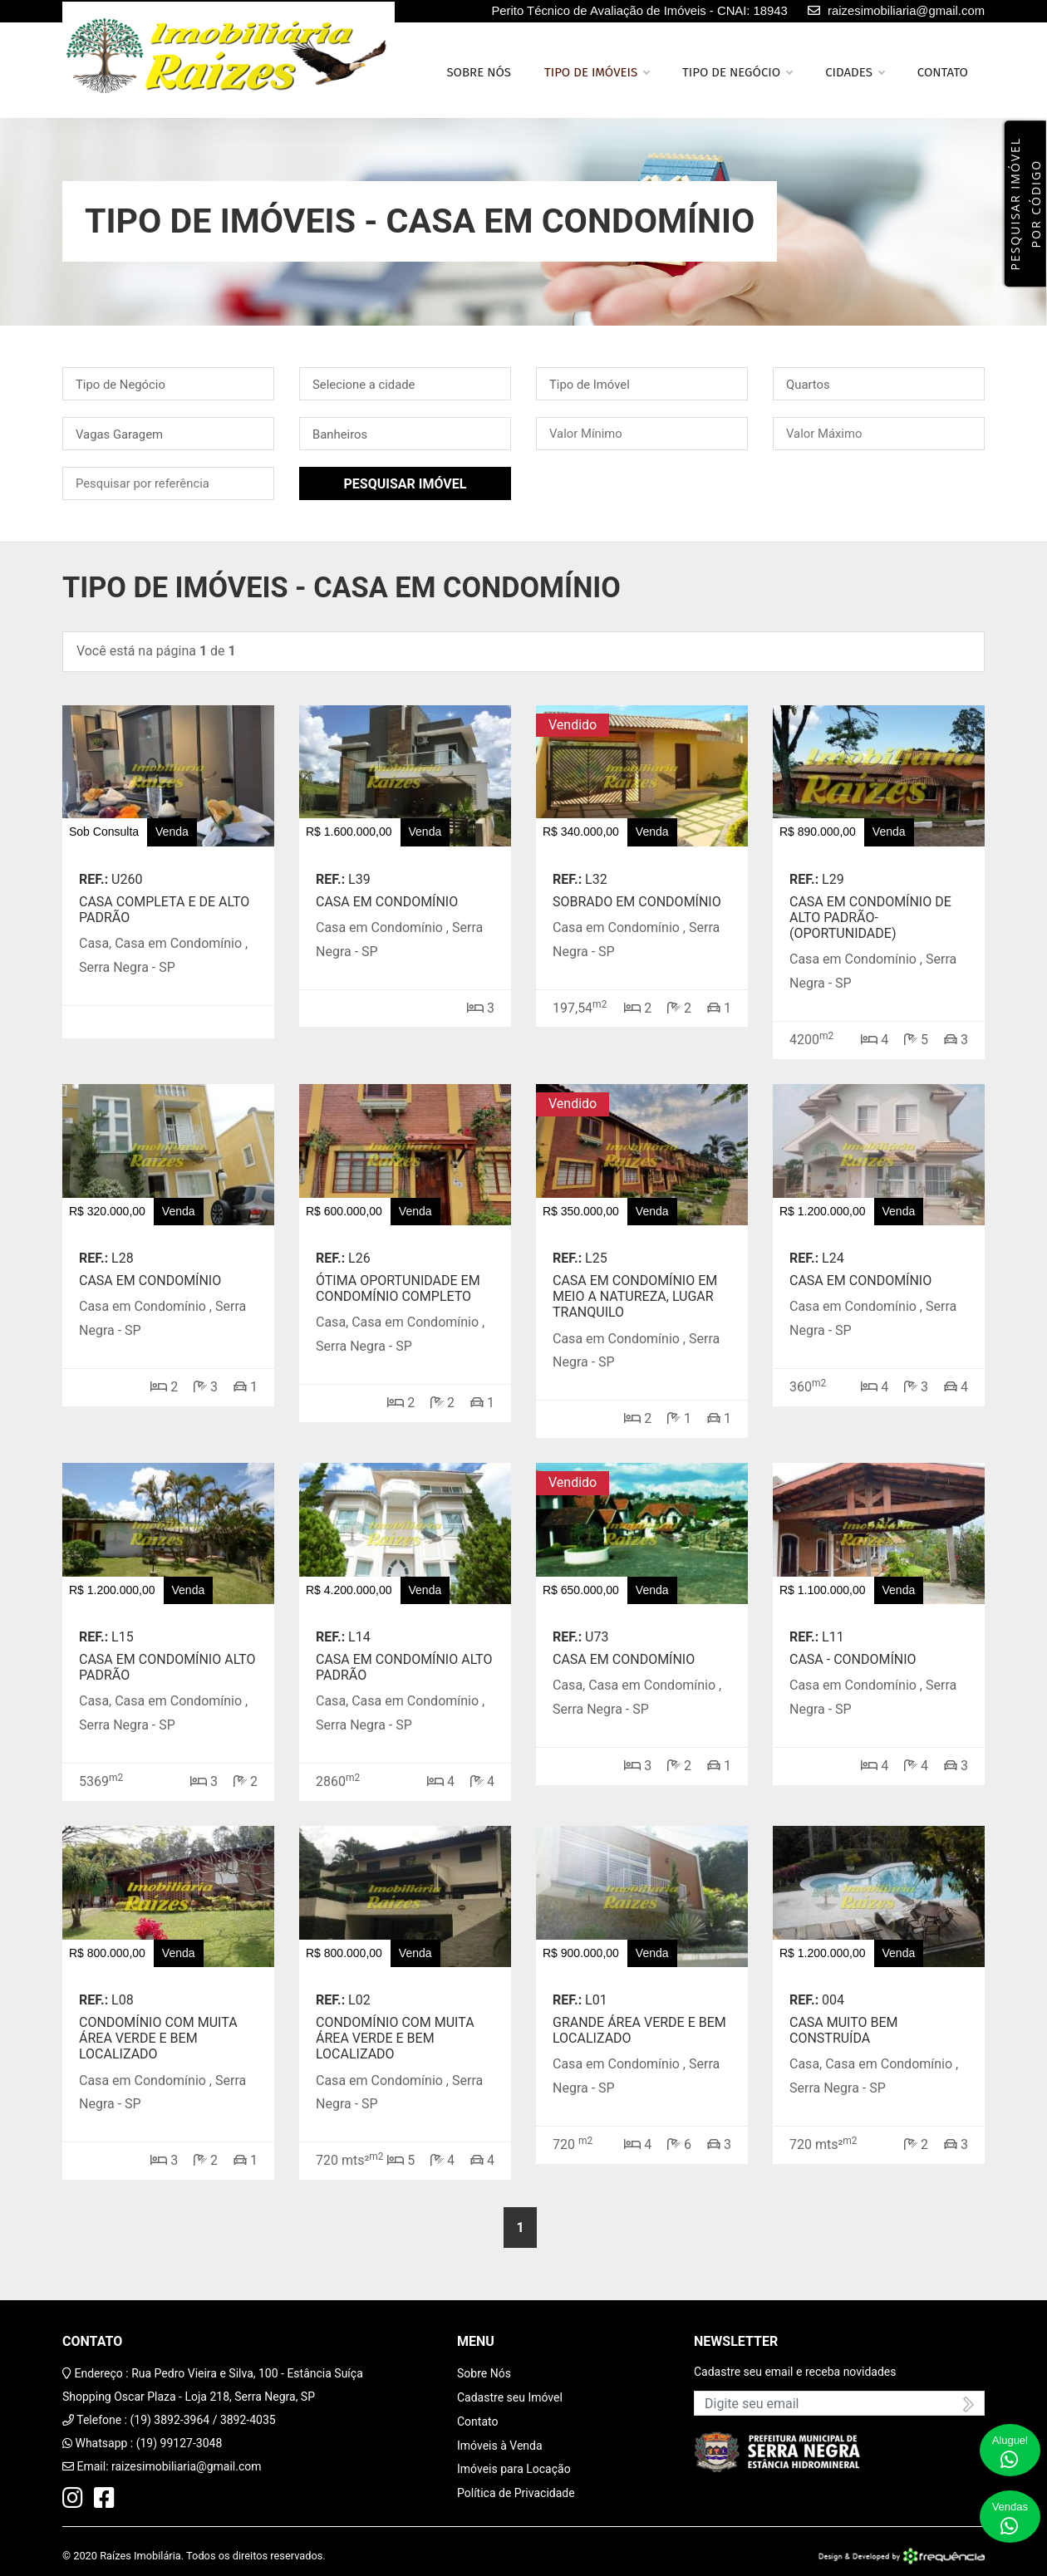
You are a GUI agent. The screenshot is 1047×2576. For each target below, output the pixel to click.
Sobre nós (478, 72)
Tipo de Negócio (737, 72)
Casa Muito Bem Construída (843, 2030)
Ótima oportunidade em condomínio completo (398, 1288)
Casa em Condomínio (387, 902)
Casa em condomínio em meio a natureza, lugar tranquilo (635, 1296)
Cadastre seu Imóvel (510, 2397)
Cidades (854, 72)
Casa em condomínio (150, 1280)
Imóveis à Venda (500, 2445)
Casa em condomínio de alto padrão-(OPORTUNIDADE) (870, 917)
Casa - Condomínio (853, 1659)
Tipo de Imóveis (596, 72)
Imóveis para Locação (514, 2468)
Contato (942, 72)
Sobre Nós (484, 2373)
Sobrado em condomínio (637, 902)
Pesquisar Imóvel (405, 484)
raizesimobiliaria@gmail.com (186, 2466)
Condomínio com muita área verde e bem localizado (158, 2038)
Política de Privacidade (516, 2493)
